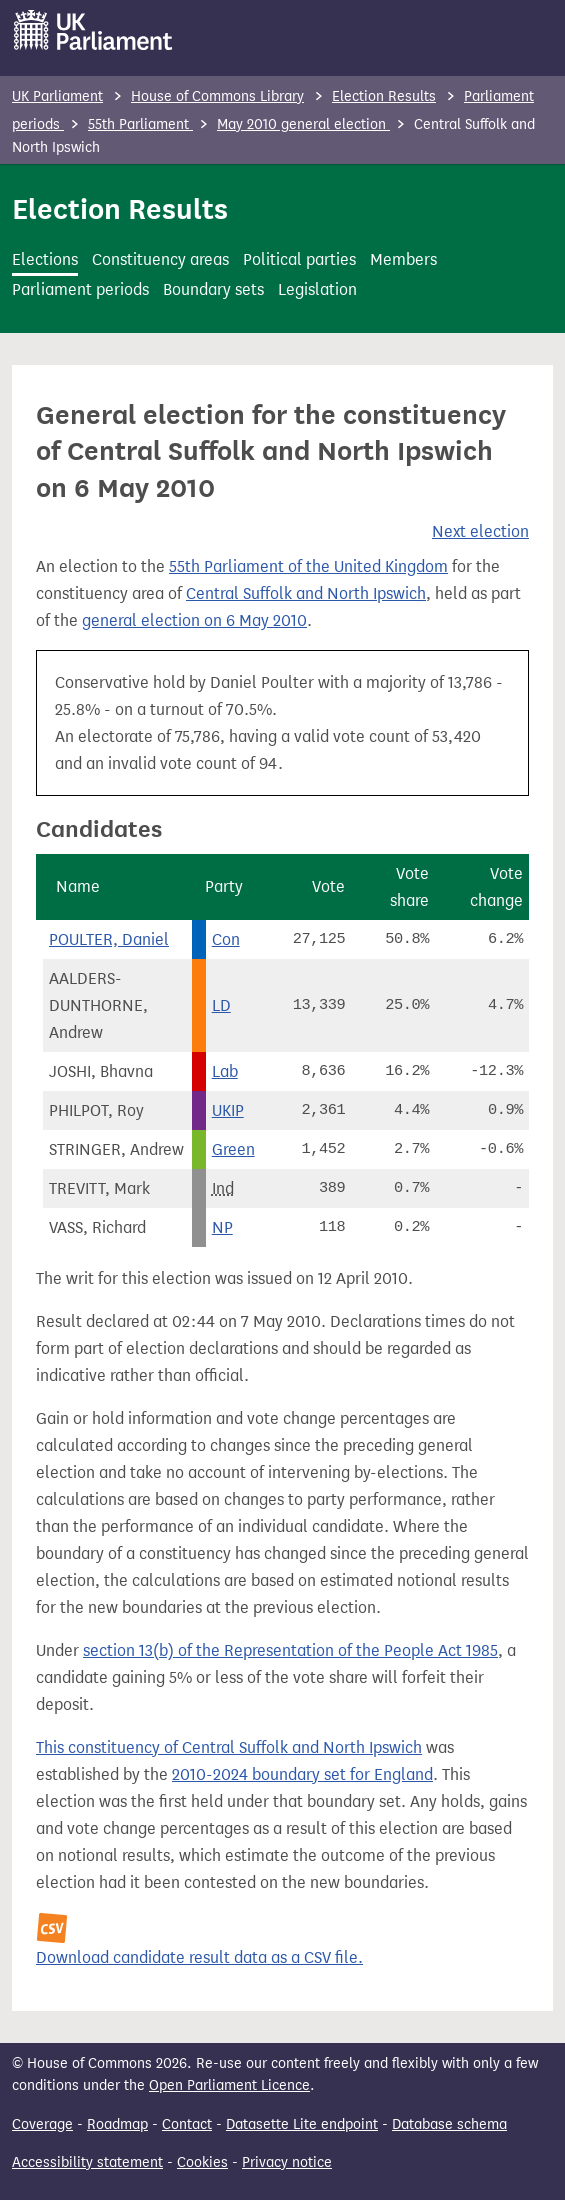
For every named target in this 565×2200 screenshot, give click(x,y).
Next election (480, 531)
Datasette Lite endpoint (302, 2124)
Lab (225, 1071)
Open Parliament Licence (229, 2085)
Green (233, 1149)
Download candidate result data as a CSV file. (199, 1957)
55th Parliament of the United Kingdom (308, 566)
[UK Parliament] (93, 30)
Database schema (449, 2124)
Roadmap (117, 2124)
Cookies (202, 2162)
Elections (45, 259)
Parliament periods (80, 289)
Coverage (42, 2124)
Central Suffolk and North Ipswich (306, 593)
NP (222, 1227)
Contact (187, 2124)
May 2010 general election (303, 124)
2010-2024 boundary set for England (302, 1774)
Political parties (299, 259)
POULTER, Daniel (109, 939)
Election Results (384, 96)
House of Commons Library (217, 96)
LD (221, 1005)
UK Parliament (57, 96)
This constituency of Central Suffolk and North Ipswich (229, 1747)
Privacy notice (287, 2162)
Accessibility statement (87, 2162)
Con (226, 939)
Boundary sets (213, 289)
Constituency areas (160, 259)
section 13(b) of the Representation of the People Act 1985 (290, 1650)
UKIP (228, 1110)
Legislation (317, 289)
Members (403, 259)
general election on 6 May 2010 (194, 620)
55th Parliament (140, 124)
